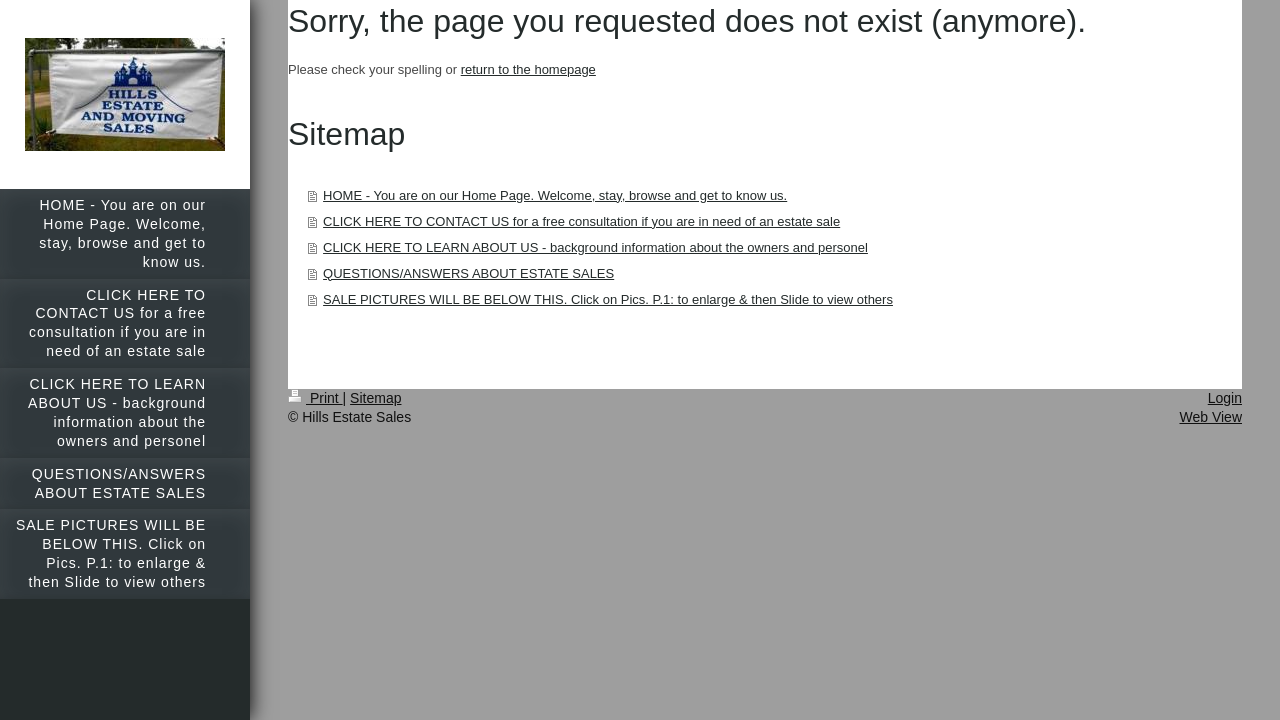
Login (1225, 398)
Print (315, 398)
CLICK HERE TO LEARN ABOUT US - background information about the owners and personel (595, 247)
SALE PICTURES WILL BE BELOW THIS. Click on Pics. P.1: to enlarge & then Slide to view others (608, 299)
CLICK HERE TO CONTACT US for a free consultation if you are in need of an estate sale (581, 221)
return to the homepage (528, 69)
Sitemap (375, 398)
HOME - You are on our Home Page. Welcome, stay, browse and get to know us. (555, 195)
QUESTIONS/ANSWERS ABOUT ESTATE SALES (468, 273)
